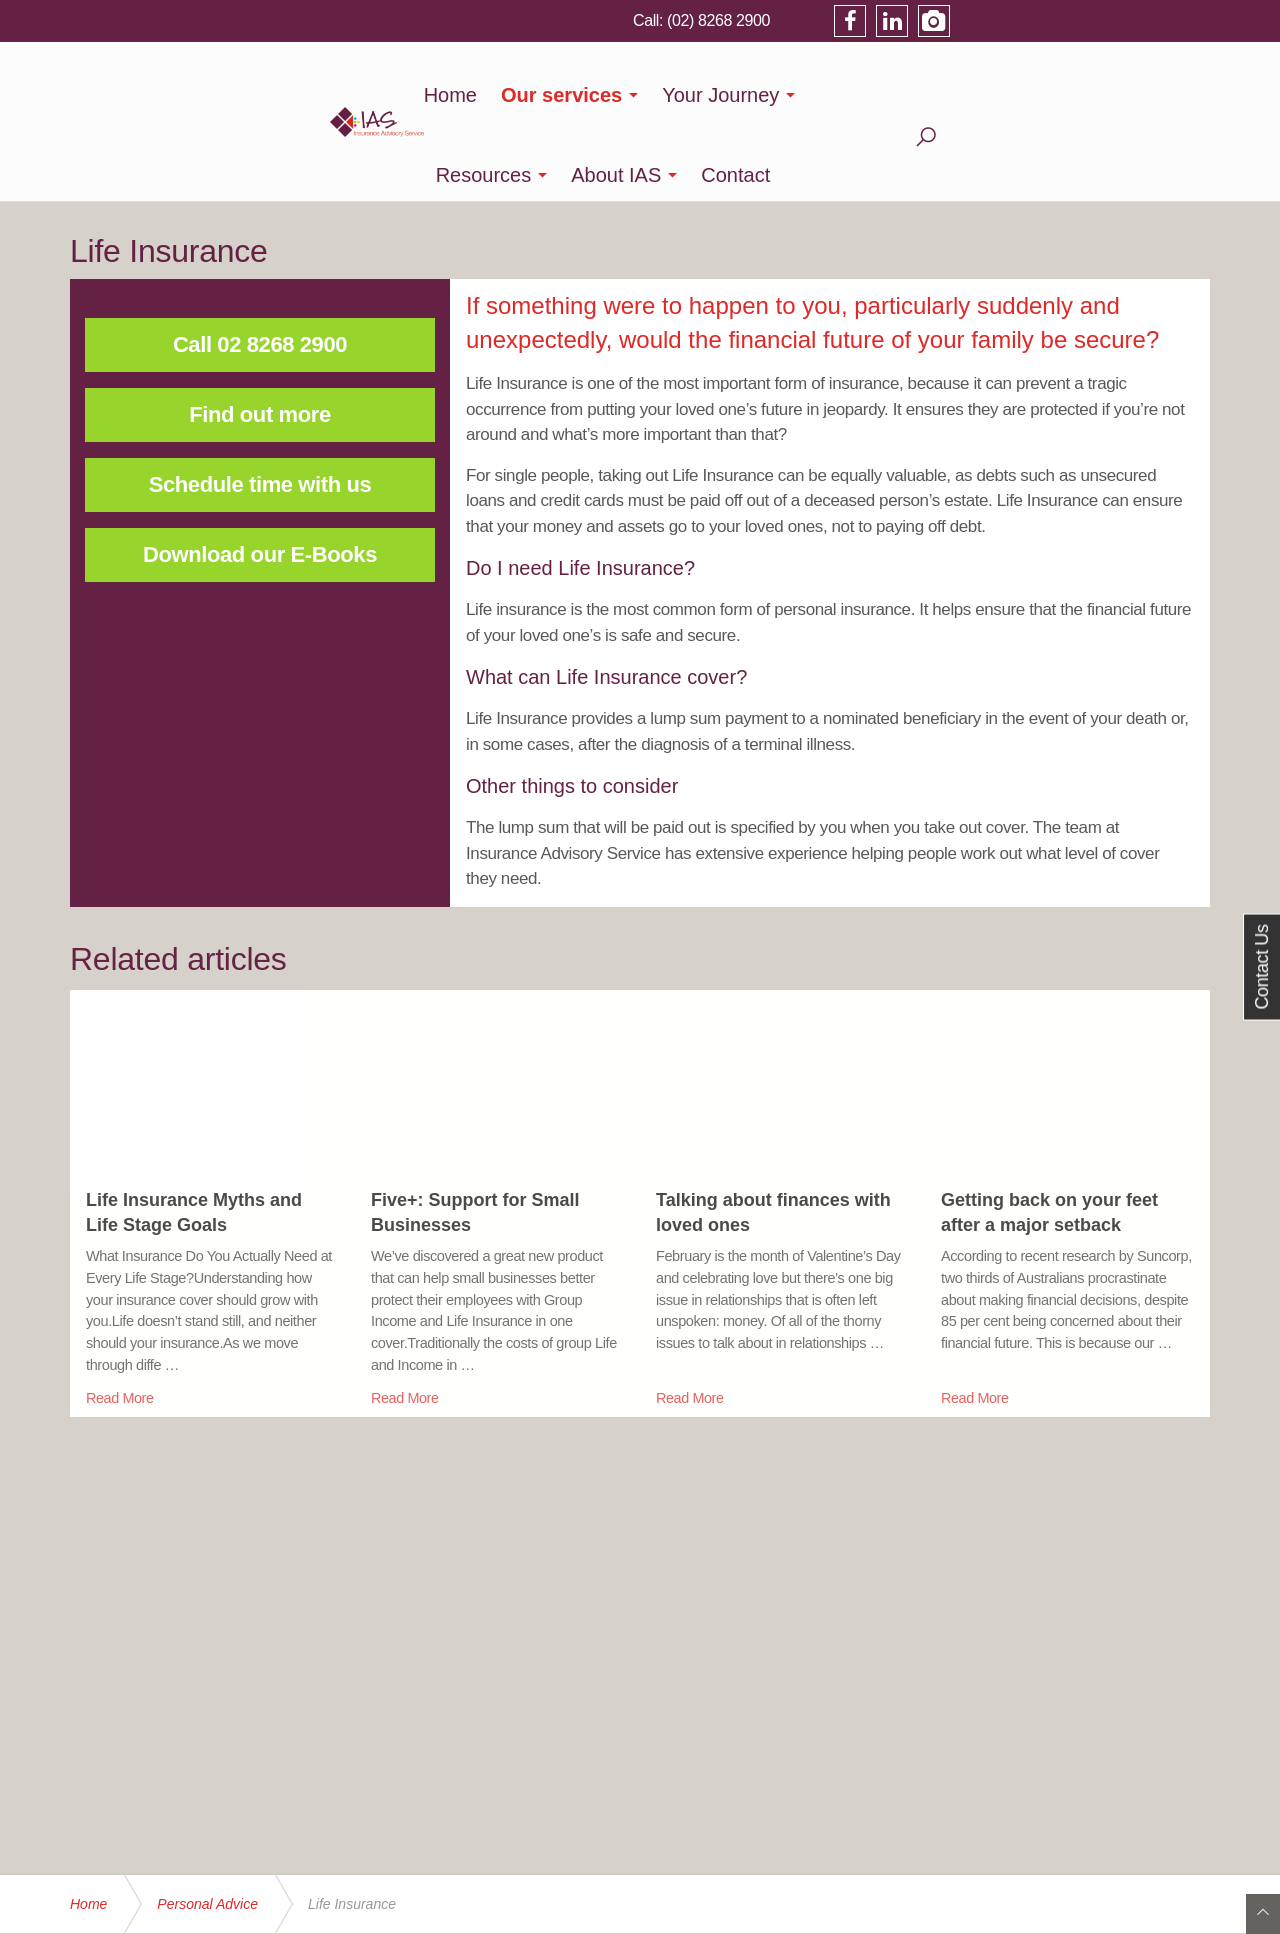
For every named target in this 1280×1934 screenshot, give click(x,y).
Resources (867, 95)
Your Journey (720, 95)
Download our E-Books (260, 474)
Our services (561, 95)
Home (450, 95)
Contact (1119, 95)
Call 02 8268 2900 (260, 264)
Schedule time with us (260, 404)
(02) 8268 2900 (972, 20)
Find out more (259, 334)
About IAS (1000, 95)
